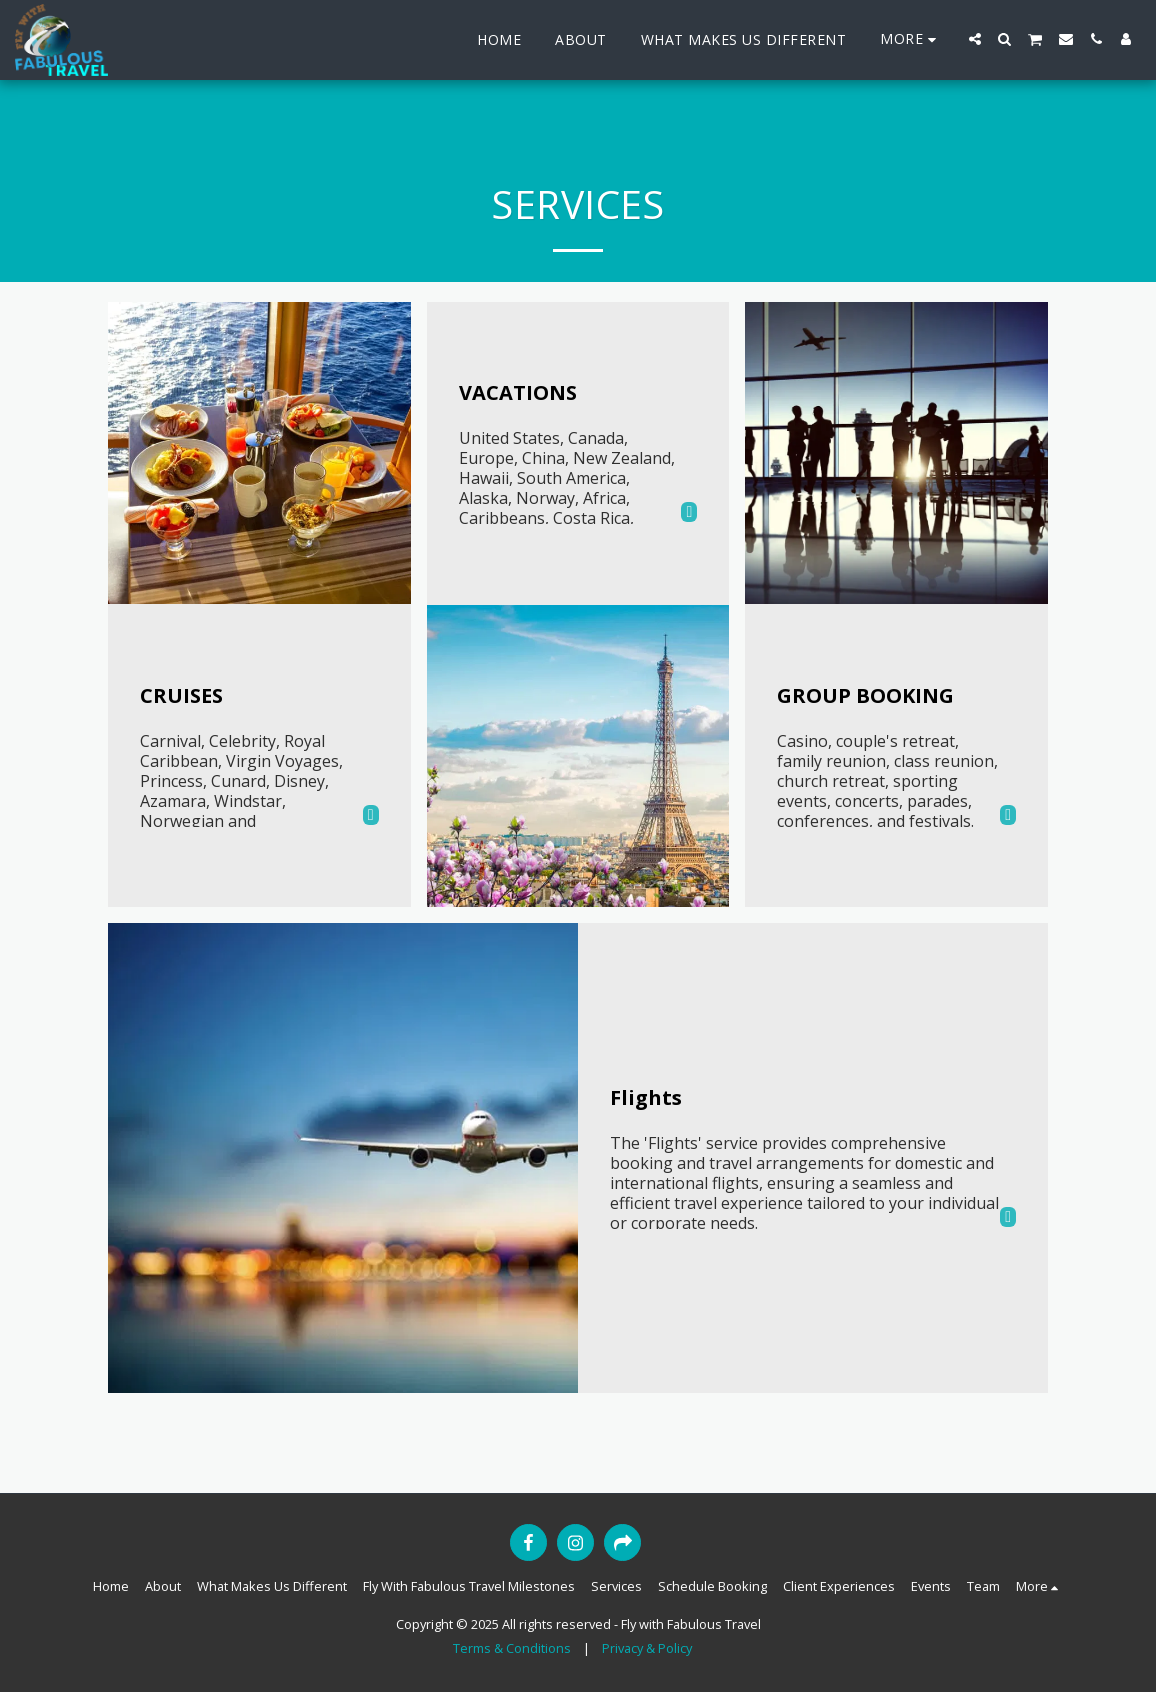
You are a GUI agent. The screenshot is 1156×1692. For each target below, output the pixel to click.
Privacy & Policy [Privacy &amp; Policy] (647, 1648)
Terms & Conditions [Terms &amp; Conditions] (512, 1648)
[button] (975, 39)
